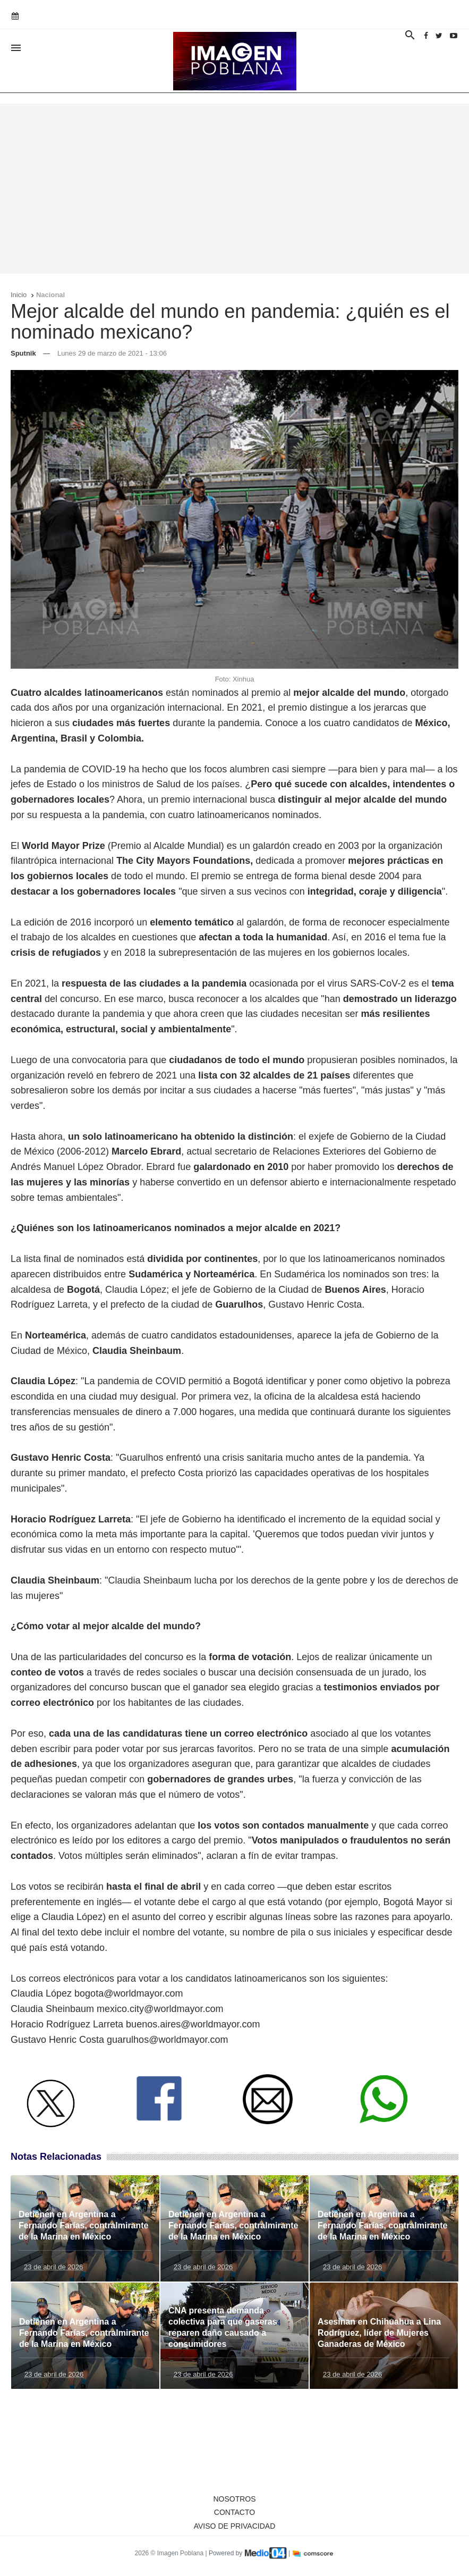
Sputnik (23, 353)
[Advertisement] (234, 188)
